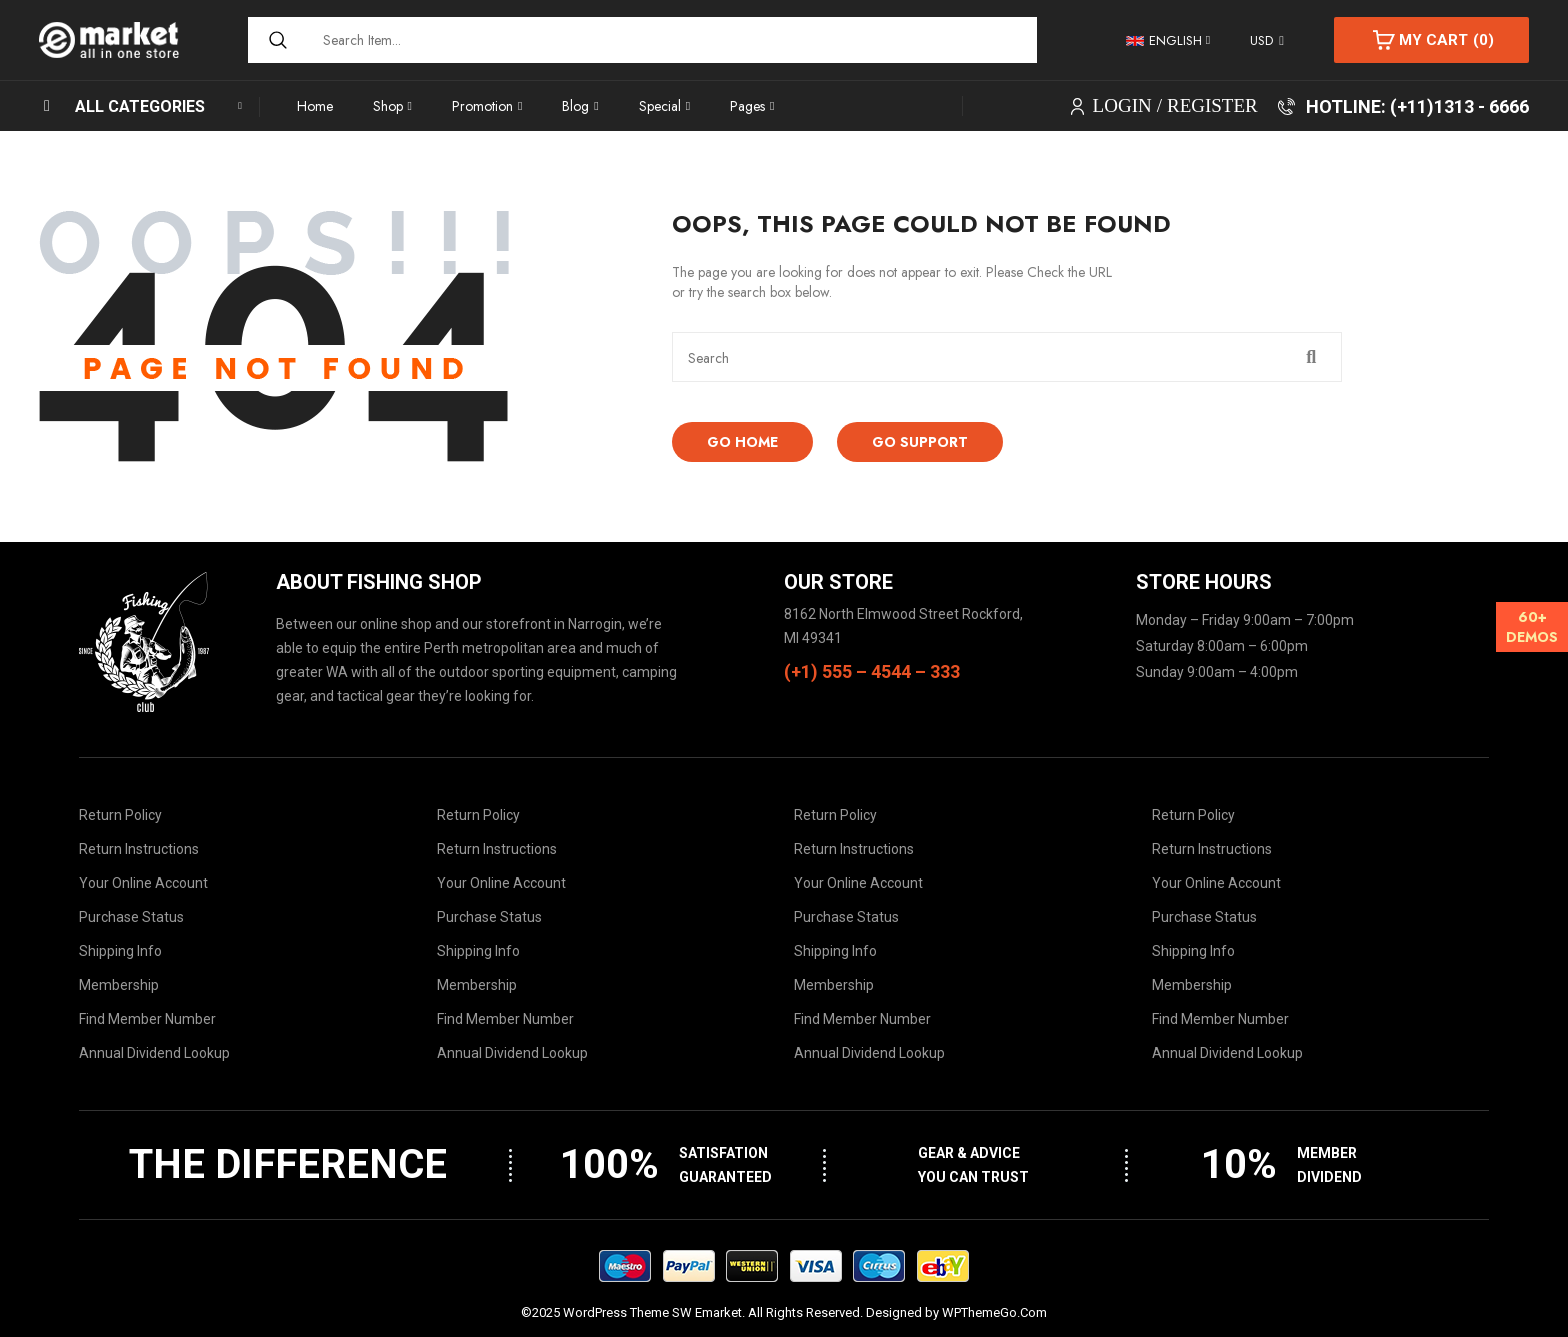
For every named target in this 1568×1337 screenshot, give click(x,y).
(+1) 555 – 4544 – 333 (872, 671)
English (1164, 40)
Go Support (920, 442)
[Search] (275, 40)
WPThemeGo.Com (994, 1312)
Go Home (742, 442)
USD (1261, 40)
